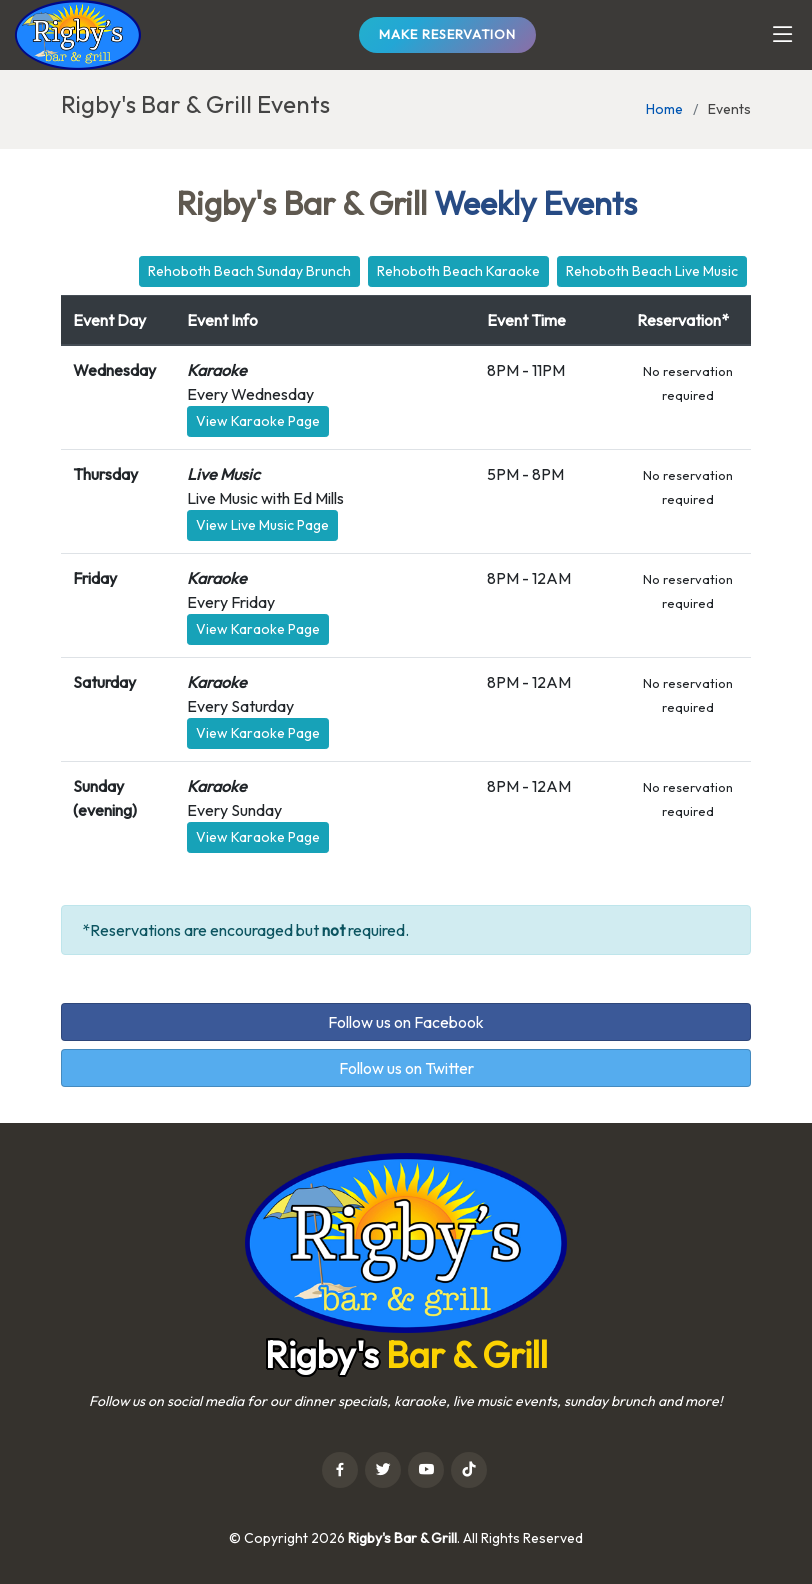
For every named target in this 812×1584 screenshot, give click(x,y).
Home (664, 109)
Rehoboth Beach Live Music (652, 271)
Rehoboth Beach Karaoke (458, 271)
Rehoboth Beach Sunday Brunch (249, 271)
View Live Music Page (262, 525)
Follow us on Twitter (406, 1068)
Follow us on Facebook (406, 1022)
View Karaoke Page (258, 421)
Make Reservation (447, 34)
